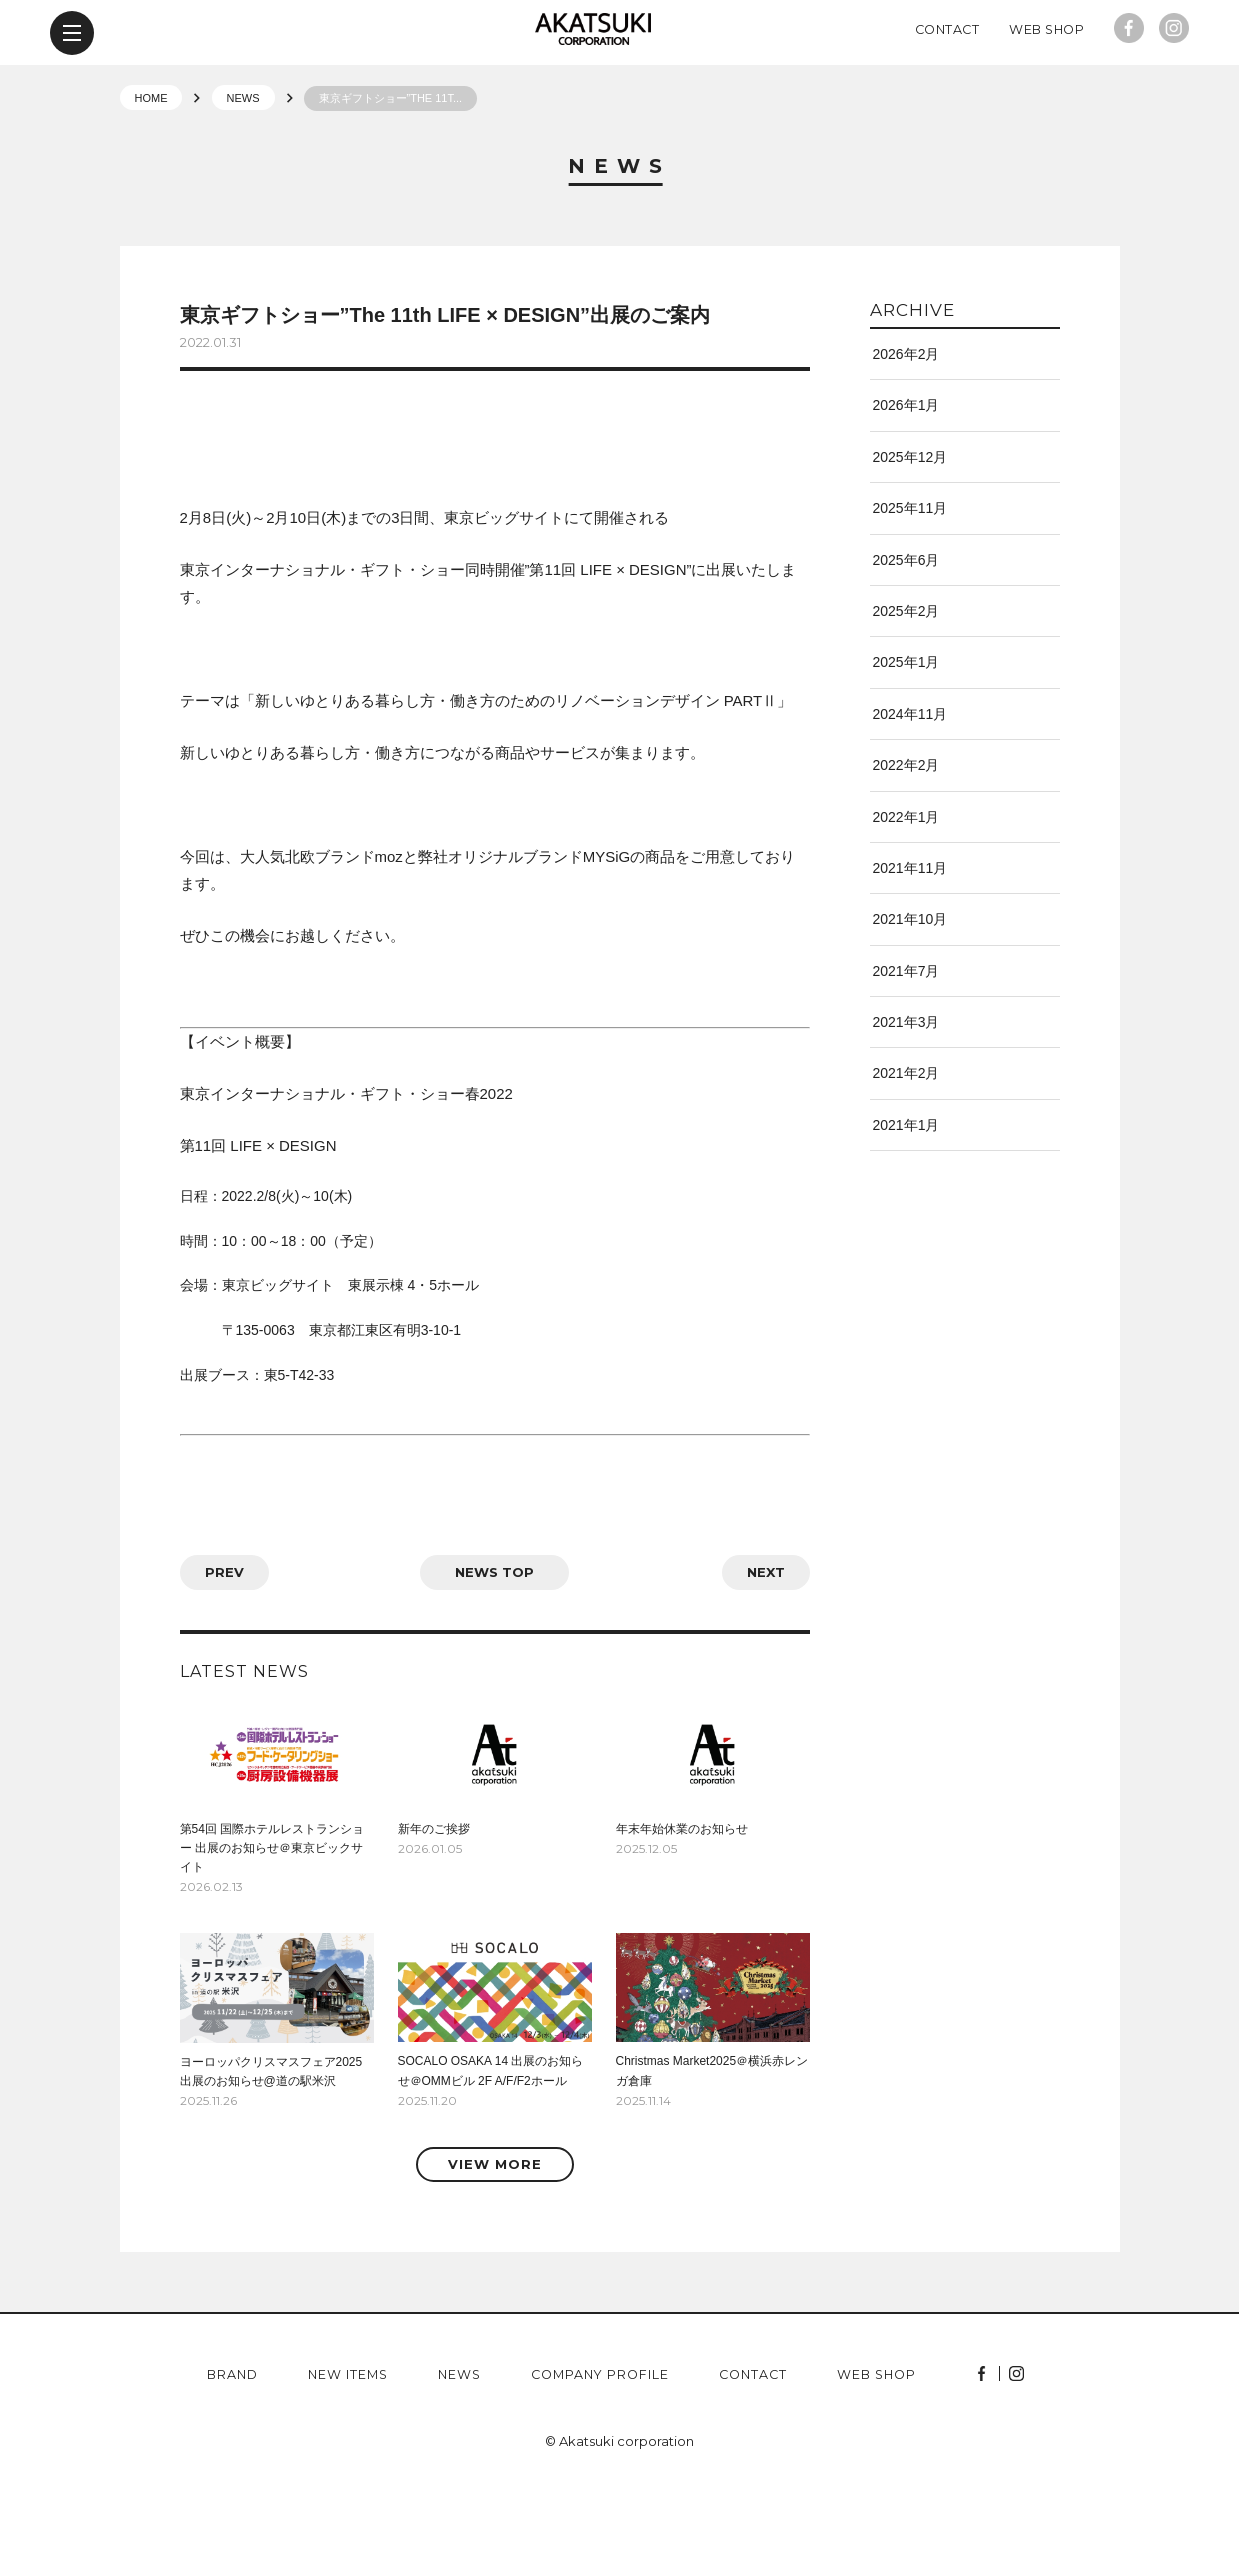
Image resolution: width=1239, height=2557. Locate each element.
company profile (600, 2440)
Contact (947, 94)
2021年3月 (906, 1087)
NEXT (766, 1637)
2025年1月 (906, 727)
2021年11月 (910, 933)
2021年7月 (906, 1036)
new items (348, 2440)
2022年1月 (906, 882)
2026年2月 (906, 419)
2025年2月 (906, 676)
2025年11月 (910, 573)
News (619, 232)
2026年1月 (906, 470)
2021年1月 (906, 1190)
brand (232, 2440)
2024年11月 (910, 779)
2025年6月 (906, 625)
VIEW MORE (495, 2229)
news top (494, 1637)
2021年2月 (906, 1138)
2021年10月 (910, 984)
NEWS (243, 163)
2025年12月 (910, 522)
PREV (224, 1637)
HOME (151, 163)
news (459, 2440)
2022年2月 (906, 830)
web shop (876, 2440)
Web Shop (1046, 94)
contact (753, 2440)
